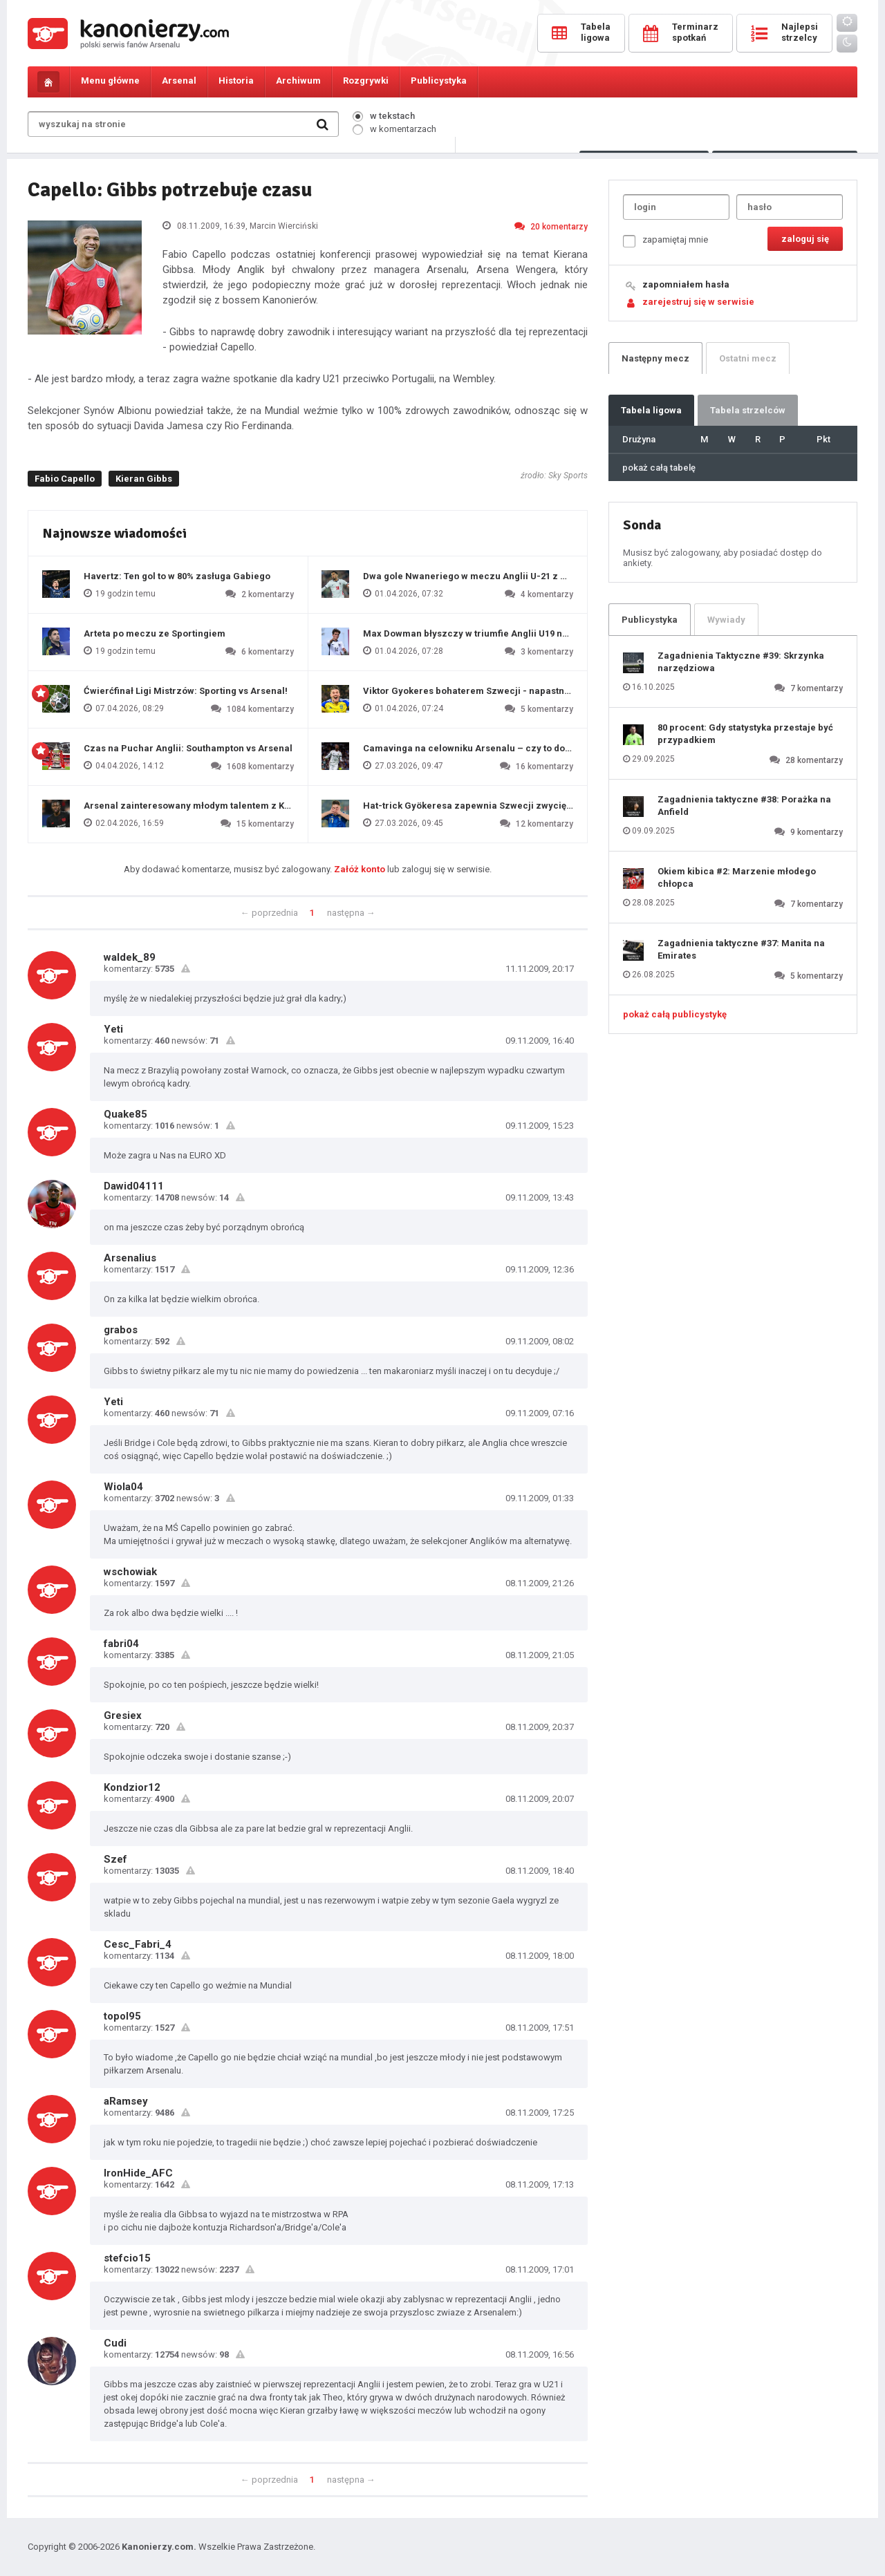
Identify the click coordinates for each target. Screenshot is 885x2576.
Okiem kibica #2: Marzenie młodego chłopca (737, 877)
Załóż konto (359, 869)
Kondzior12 (132, 1787)
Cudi (115, 2343)
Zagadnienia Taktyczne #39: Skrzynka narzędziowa (741, 661)
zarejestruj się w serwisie (698, 302)
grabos (121, 1330)
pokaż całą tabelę (659, 467)
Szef (115, 1859)
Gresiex (123, 1715)
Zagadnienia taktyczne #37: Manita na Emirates (741, 949)
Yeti (113, 1029)
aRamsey (126, 2101)
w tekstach (384, 116)
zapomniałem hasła (685, 284)
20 (551, 226)
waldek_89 (130, 957)
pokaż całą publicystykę (675, 1014)
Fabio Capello (65, 478)
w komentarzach (394, 129)
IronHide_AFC (138, 2173)
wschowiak (130, 1572)
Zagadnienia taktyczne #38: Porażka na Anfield (744, 805)
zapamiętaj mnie (665, 240)
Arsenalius (130, 1258)
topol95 (122, 2016)
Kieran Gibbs (143, 478)
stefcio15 (127, 2258)
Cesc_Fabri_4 (137, 1944)
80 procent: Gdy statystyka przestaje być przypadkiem (745, 733)
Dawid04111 (134, 1186)
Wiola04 (123, 1486)
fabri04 (121, 1643)
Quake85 (125, 1114)
